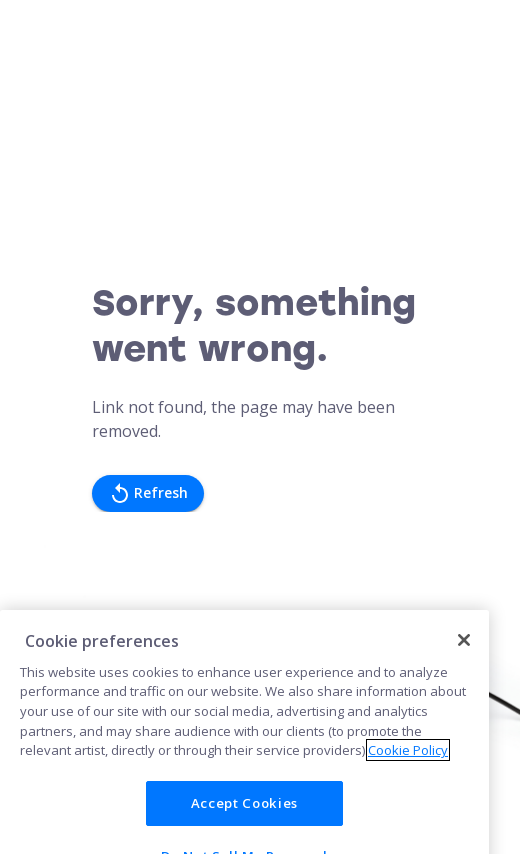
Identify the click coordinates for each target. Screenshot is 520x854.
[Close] (464, 651)
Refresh (148, 493)
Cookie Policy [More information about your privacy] (408, 761)
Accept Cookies (244, 814)
